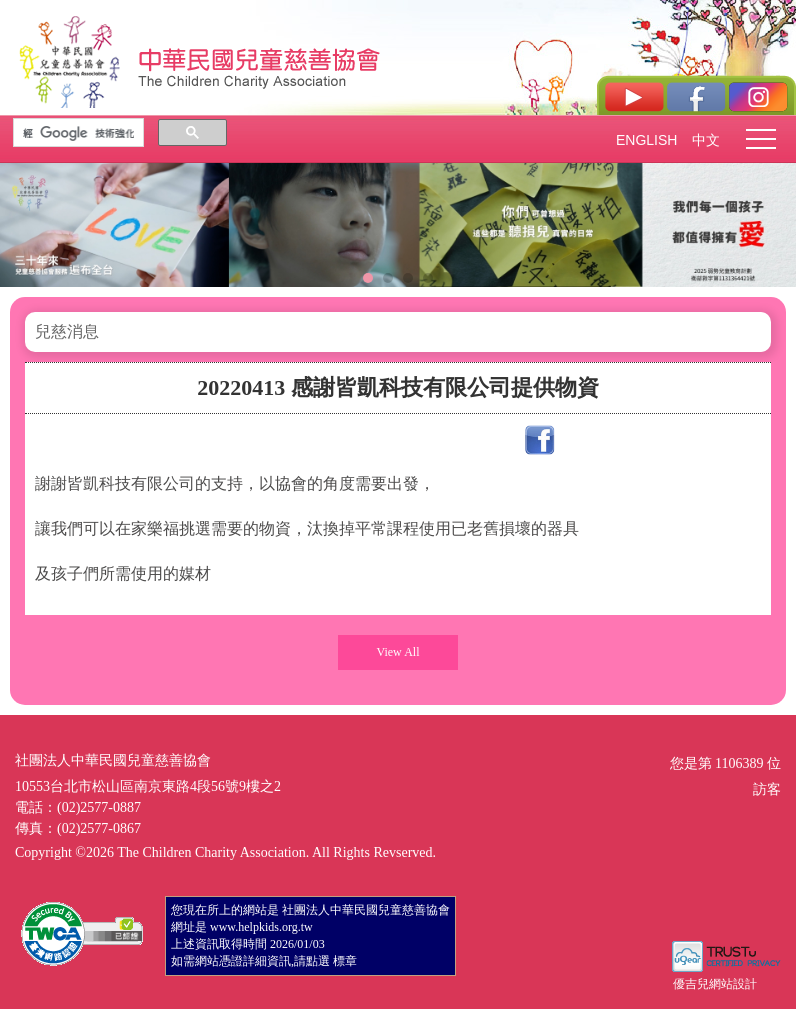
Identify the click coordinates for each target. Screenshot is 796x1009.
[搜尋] (78, 133)
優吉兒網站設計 (715, 984)
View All (398, 652)
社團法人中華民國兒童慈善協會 (260, 58)
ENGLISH (646, 140)
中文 (706, 140)
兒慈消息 (67, 331)
